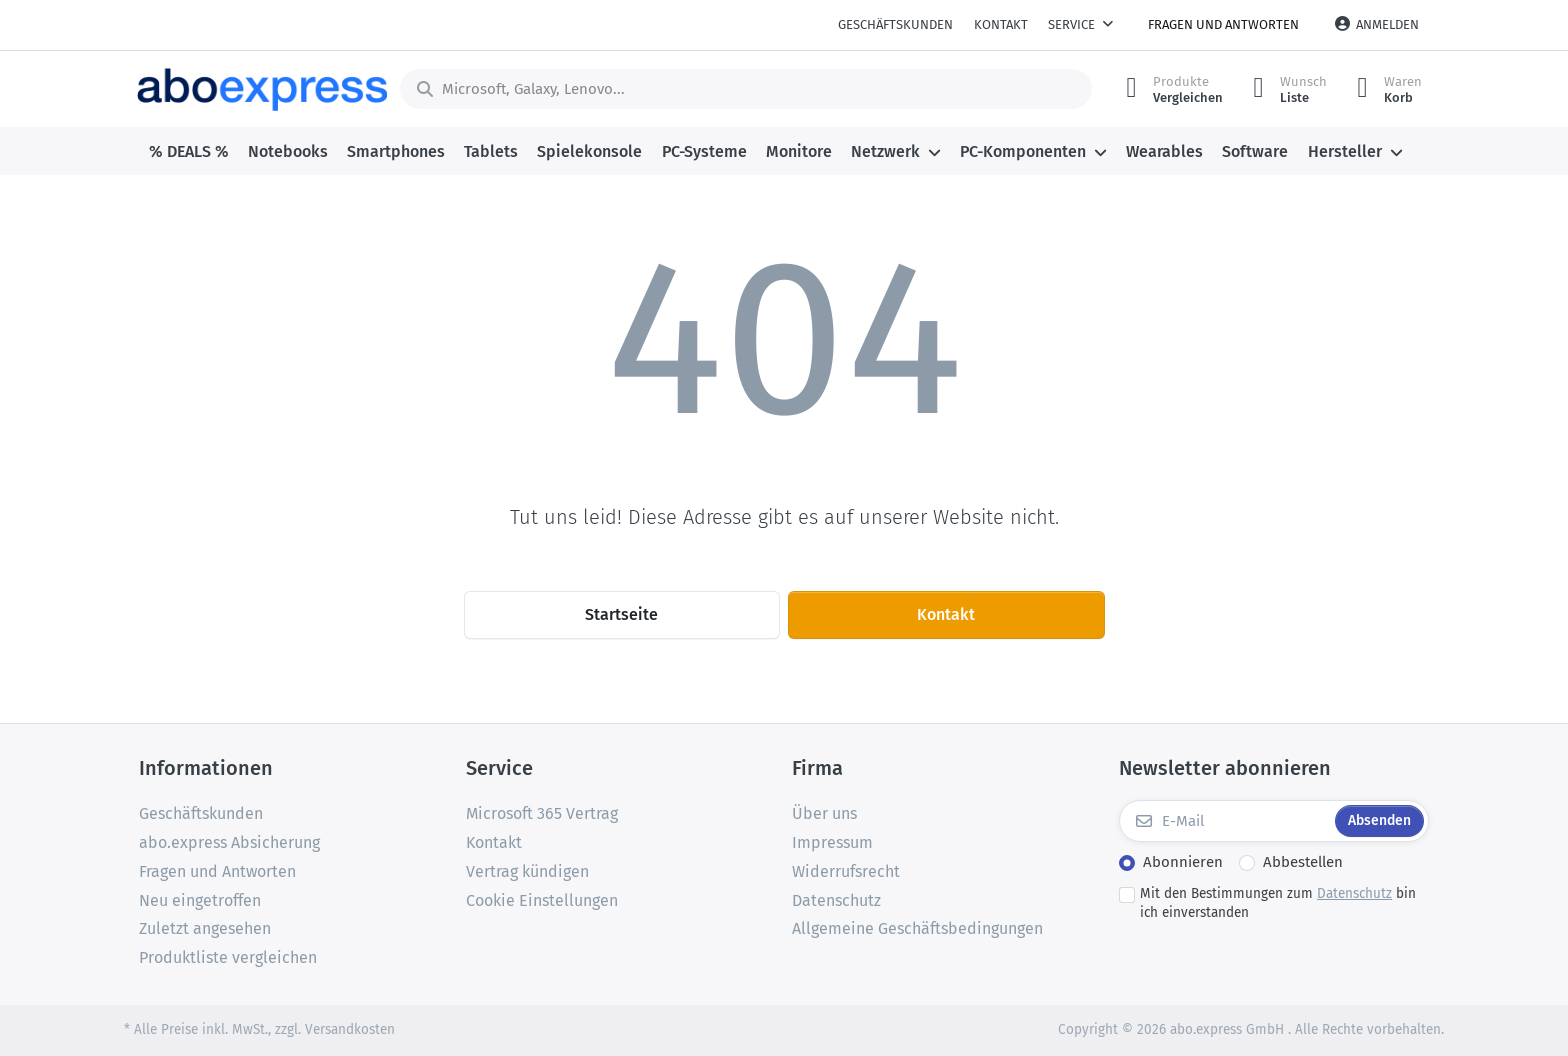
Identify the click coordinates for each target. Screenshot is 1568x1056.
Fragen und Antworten (1223, 24)
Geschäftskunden (895, 24)
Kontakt (1001, 24)
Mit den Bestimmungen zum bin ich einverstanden (1278, 903)
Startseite (621, 614)
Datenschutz (1354, 893)
